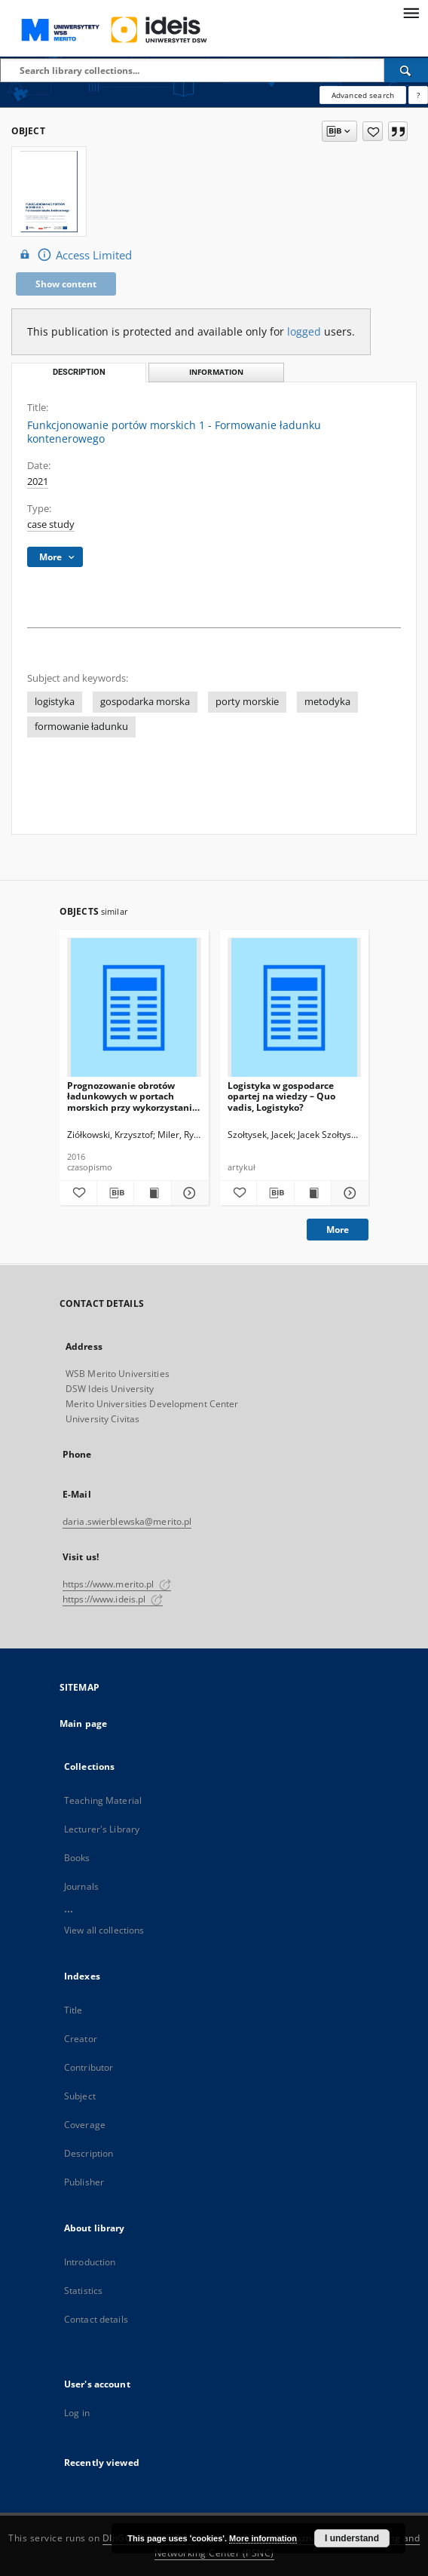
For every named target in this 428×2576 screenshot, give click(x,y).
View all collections (104, 1930)
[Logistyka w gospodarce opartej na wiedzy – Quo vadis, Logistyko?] (294, 1008)
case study (51, 524)
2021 (37, 481)
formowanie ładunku (81, 726)
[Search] (406, 70)
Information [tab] (216, 372)
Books (77, 1857)
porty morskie (247, 701)
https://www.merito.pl (117, 1584)
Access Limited (74, 254)
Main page (83, 1723)
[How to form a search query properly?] (418, 95)
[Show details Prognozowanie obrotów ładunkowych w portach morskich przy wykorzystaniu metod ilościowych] (188, 1193)
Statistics (83, 2290)
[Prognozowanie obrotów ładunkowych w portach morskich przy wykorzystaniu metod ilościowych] (134, 1008)
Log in (77, 2412)
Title (73, 2010)
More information (263, 2538)
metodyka (327, 701)
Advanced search (363, 95)
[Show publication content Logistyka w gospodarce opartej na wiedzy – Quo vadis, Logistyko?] (313, 1193)
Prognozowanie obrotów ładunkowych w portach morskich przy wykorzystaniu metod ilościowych (132, 1096)
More (337, 1229)
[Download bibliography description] (115, 1193)
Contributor (88, 2067)
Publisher (84, 2182)
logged (304, 331)
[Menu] (410, 12)
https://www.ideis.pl (113, 1599)
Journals (81, 1886)
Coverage (84, 2124)
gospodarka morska (145, 701)
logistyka (55, 701)
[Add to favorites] (372, 131)
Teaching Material (103, 1800)
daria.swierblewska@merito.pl (127, 1521)
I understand (352, 2538)
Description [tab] (79, 372)
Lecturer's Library (101, 1829)
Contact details (96, 2319)
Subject (80, 2096)
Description (88, 2153)
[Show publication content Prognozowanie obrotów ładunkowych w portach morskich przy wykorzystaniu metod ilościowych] (152, 1193)
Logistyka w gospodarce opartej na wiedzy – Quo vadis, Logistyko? (281, 1096)
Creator (80, 2038)
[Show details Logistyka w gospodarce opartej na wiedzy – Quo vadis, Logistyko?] (347, 1193)
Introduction (89, 2262)
